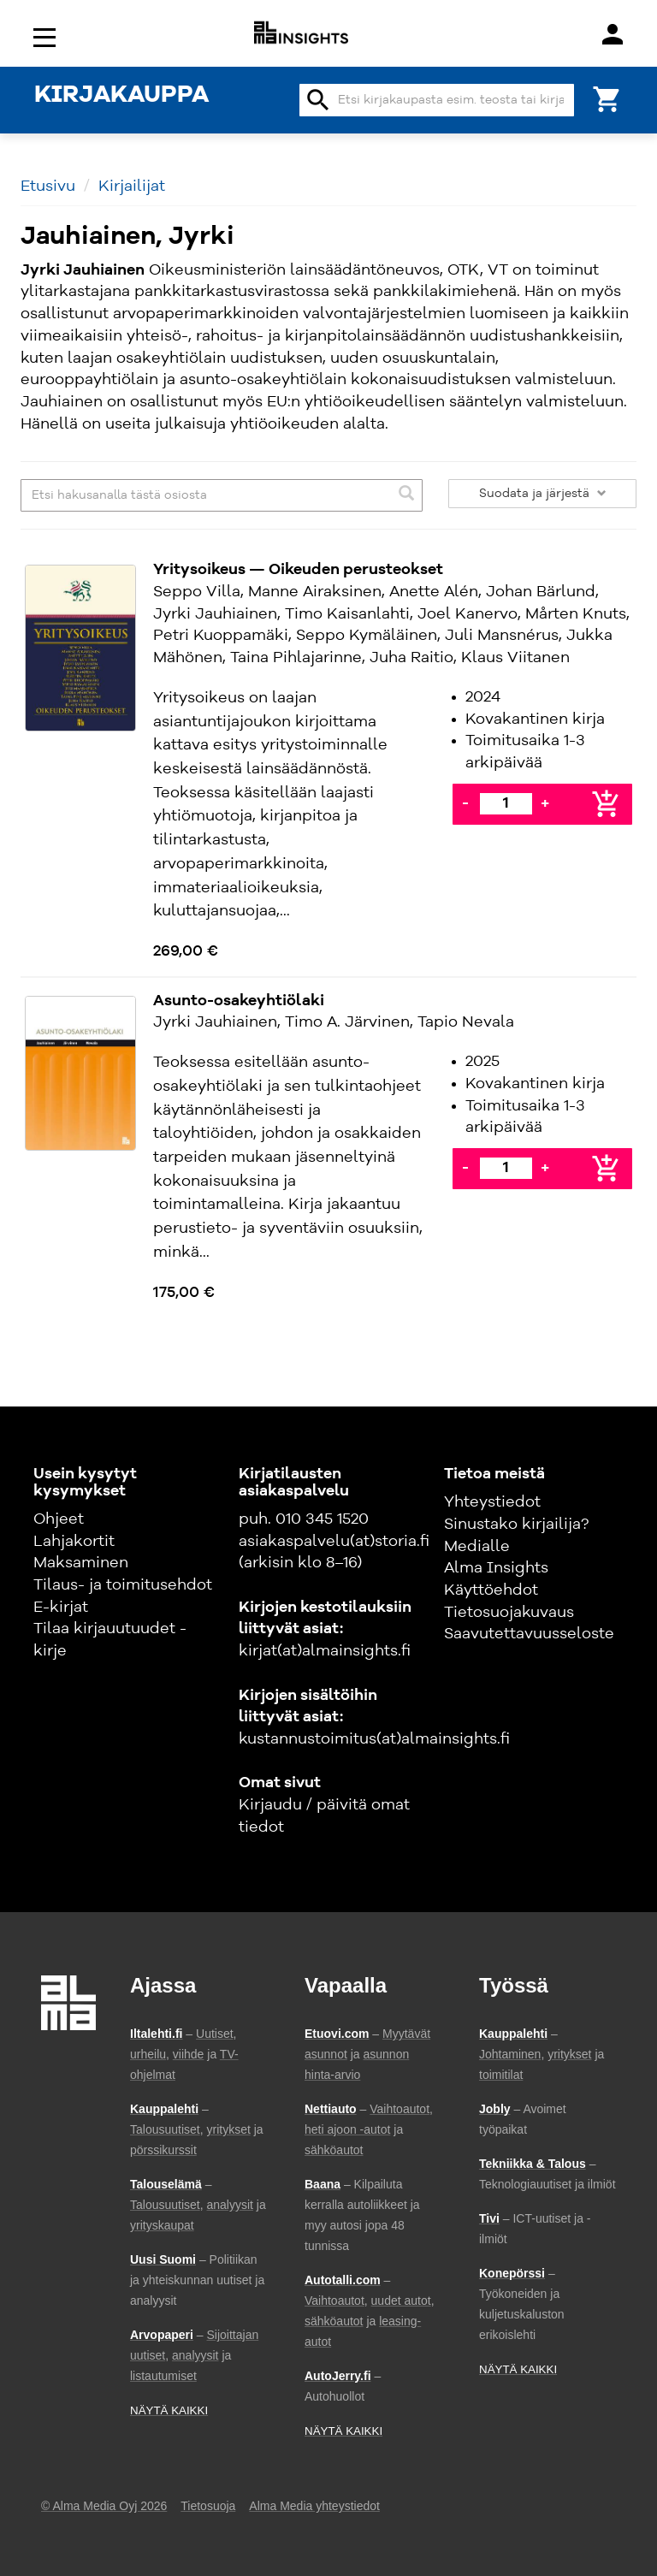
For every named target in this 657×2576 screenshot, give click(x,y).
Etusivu (48, 186)
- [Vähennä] (465, 803)
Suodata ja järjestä (543, 494)
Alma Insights (496, 1568)
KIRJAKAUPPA (121, 96)
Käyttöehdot (491, 1590)
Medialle (477, 1546)
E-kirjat (60, 1607)
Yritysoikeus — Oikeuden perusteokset (298, 569)
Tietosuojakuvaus (509, 1612)
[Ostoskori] (607, 98)
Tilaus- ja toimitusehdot (122, 1585)
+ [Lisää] (545, 803)
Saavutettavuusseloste (529, 1634)
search (318, 100)
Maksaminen (80, 1563)
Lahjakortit (74, 1541)
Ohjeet (58, 1519)
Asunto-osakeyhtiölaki (238, 1001)
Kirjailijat (131, 186)
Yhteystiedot (492, 1502)
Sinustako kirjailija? (516, 1524)
